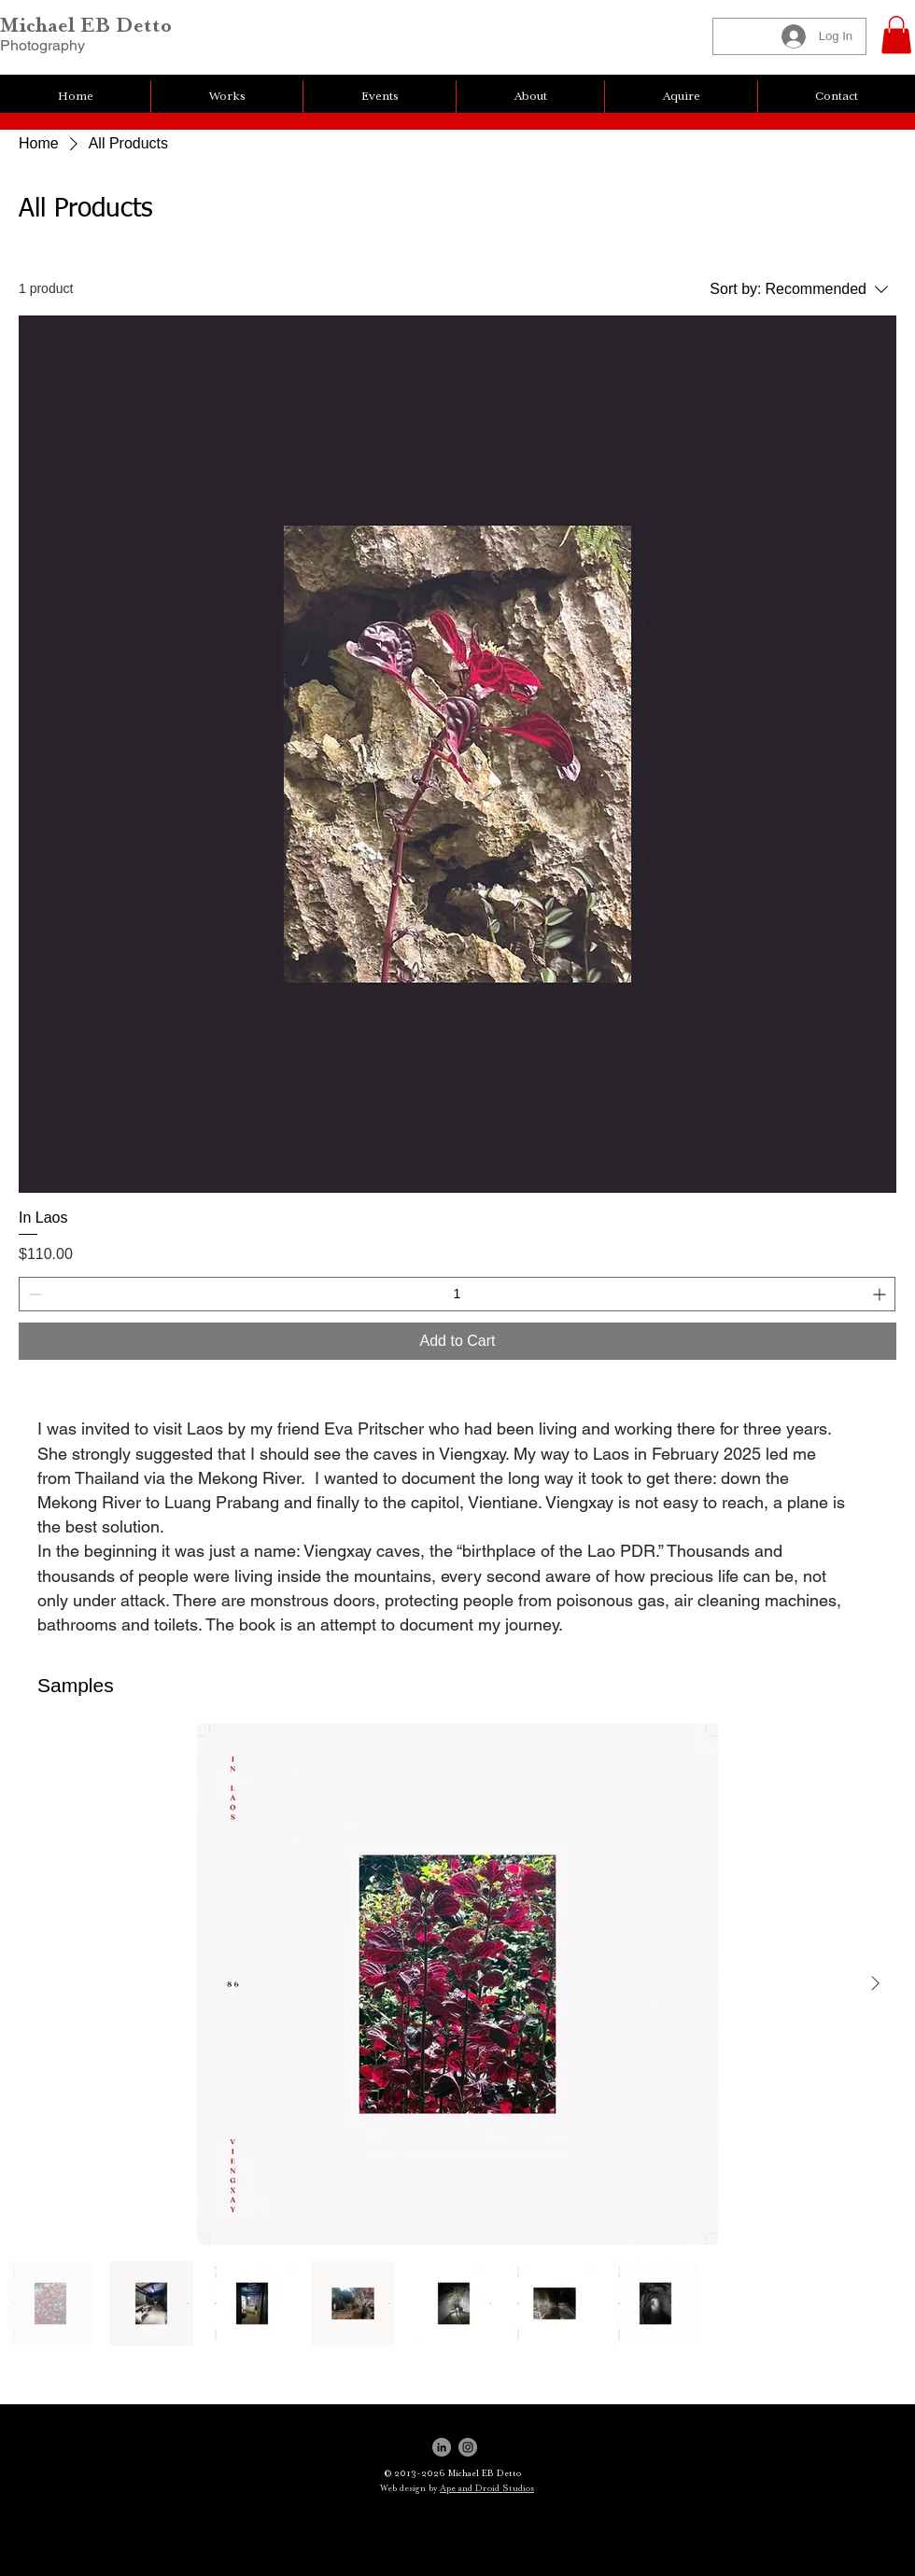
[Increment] (881, 1294)
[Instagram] (467, 2447)
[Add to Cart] (457, 1341)
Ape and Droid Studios (487, 2488)
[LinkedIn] (441, 2447)
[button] (896, 35)
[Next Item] (875, 1984)
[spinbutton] (457, 1294)
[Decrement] (33, 1294)
